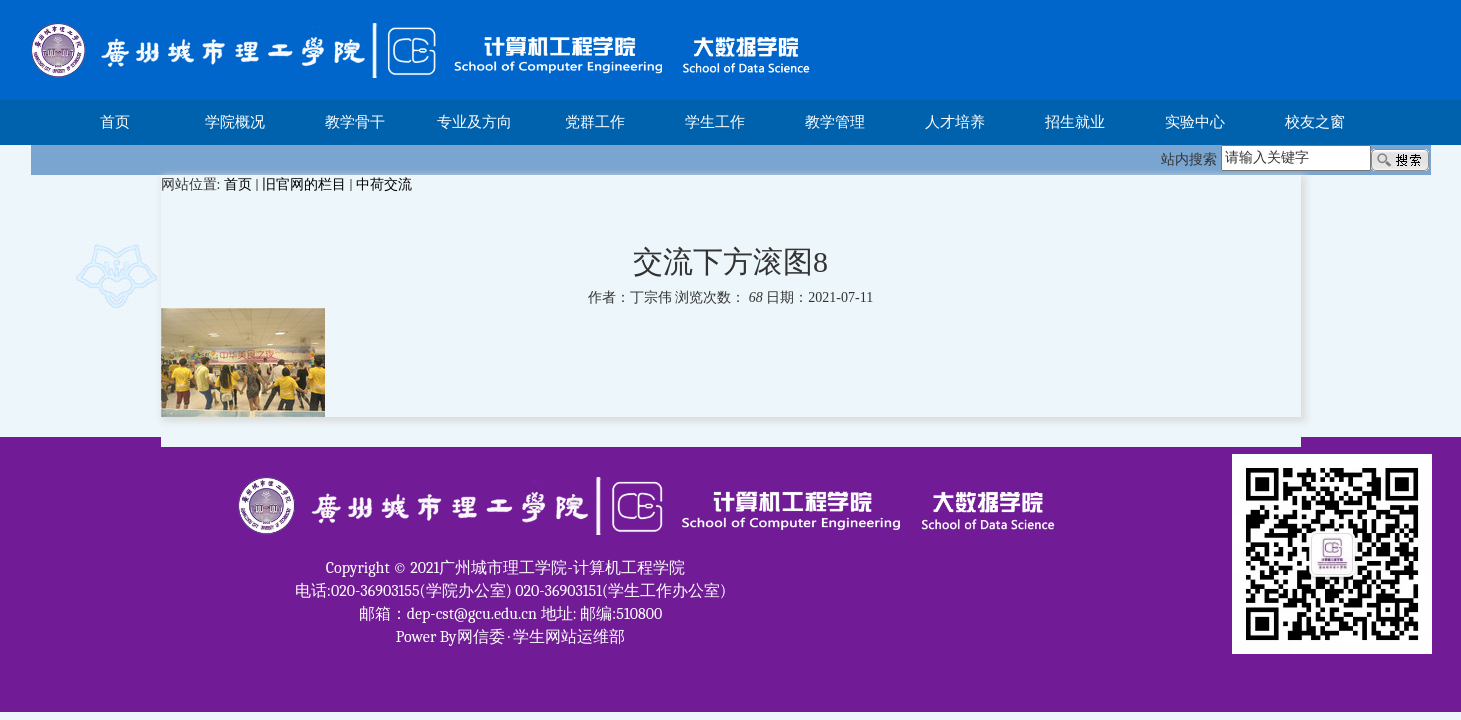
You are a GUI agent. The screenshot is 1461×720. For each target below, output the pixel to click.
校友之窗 (1315, 122)
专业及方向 (474, 122)
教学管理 (835, 122)
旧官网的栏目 (304, 184)
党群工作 (595, 122)
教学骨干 (355, 122)
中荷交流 (384, 184)
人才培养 (955, 122)
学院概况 (235, 122)
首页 (115, 122)
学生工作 (715, 122)
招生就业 (1075, 122)
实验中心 (1195, 122)
